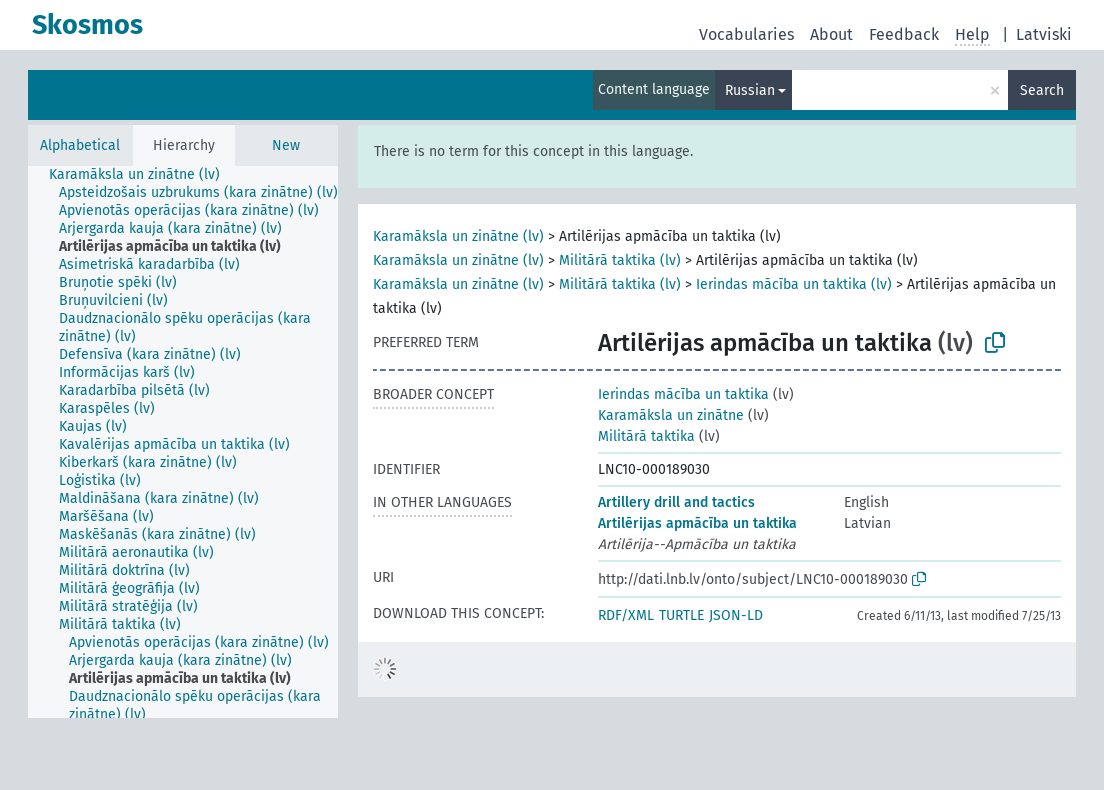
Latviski (1044, 34)
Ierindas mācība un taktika (683, 394)
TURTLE (681, 615)
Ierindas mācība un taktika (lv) (794, 284)
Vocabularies (746, 34)
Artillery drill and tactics (676, 502)
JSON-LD (736, 615)
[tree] (183, 442)
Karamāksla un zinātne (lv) (458, 236)
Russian (750, 90)
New (286, 145)
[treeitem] (143, 175)
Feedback (904, 34)
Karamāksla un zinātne (671, 415)
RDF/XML (626, 615)
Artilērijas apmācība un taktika (697, 523)
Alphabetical (80, 145)
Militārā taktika (646, 436)
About (831, 34)
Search (1042, 90)
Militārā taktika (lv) (620, 260)
